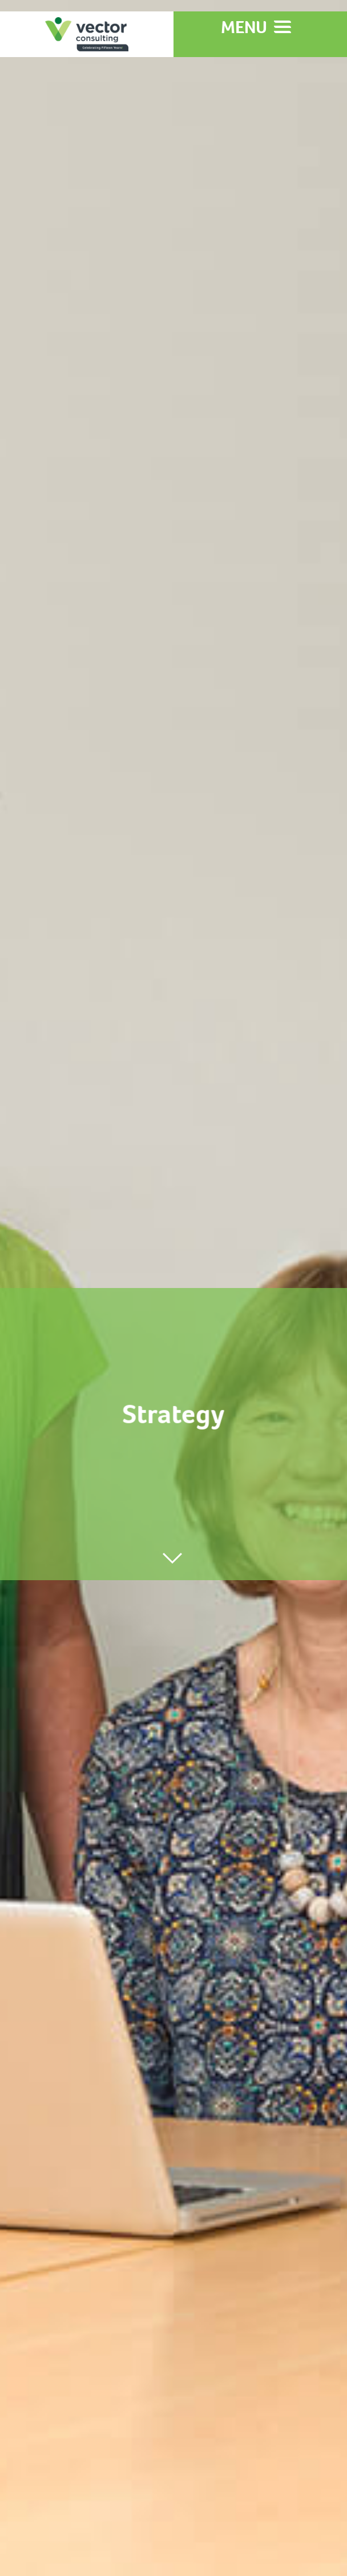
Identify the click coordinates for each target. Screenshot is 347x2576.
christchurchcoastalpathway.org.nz (174, 2206)
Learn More (174, 835)
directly (25, 2447)
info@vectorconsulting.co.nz (93, 2433)
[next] (316, 1808)
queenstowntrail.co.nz (184, 2143)
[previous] (30, 1807)
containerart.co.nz (224, 2270)
